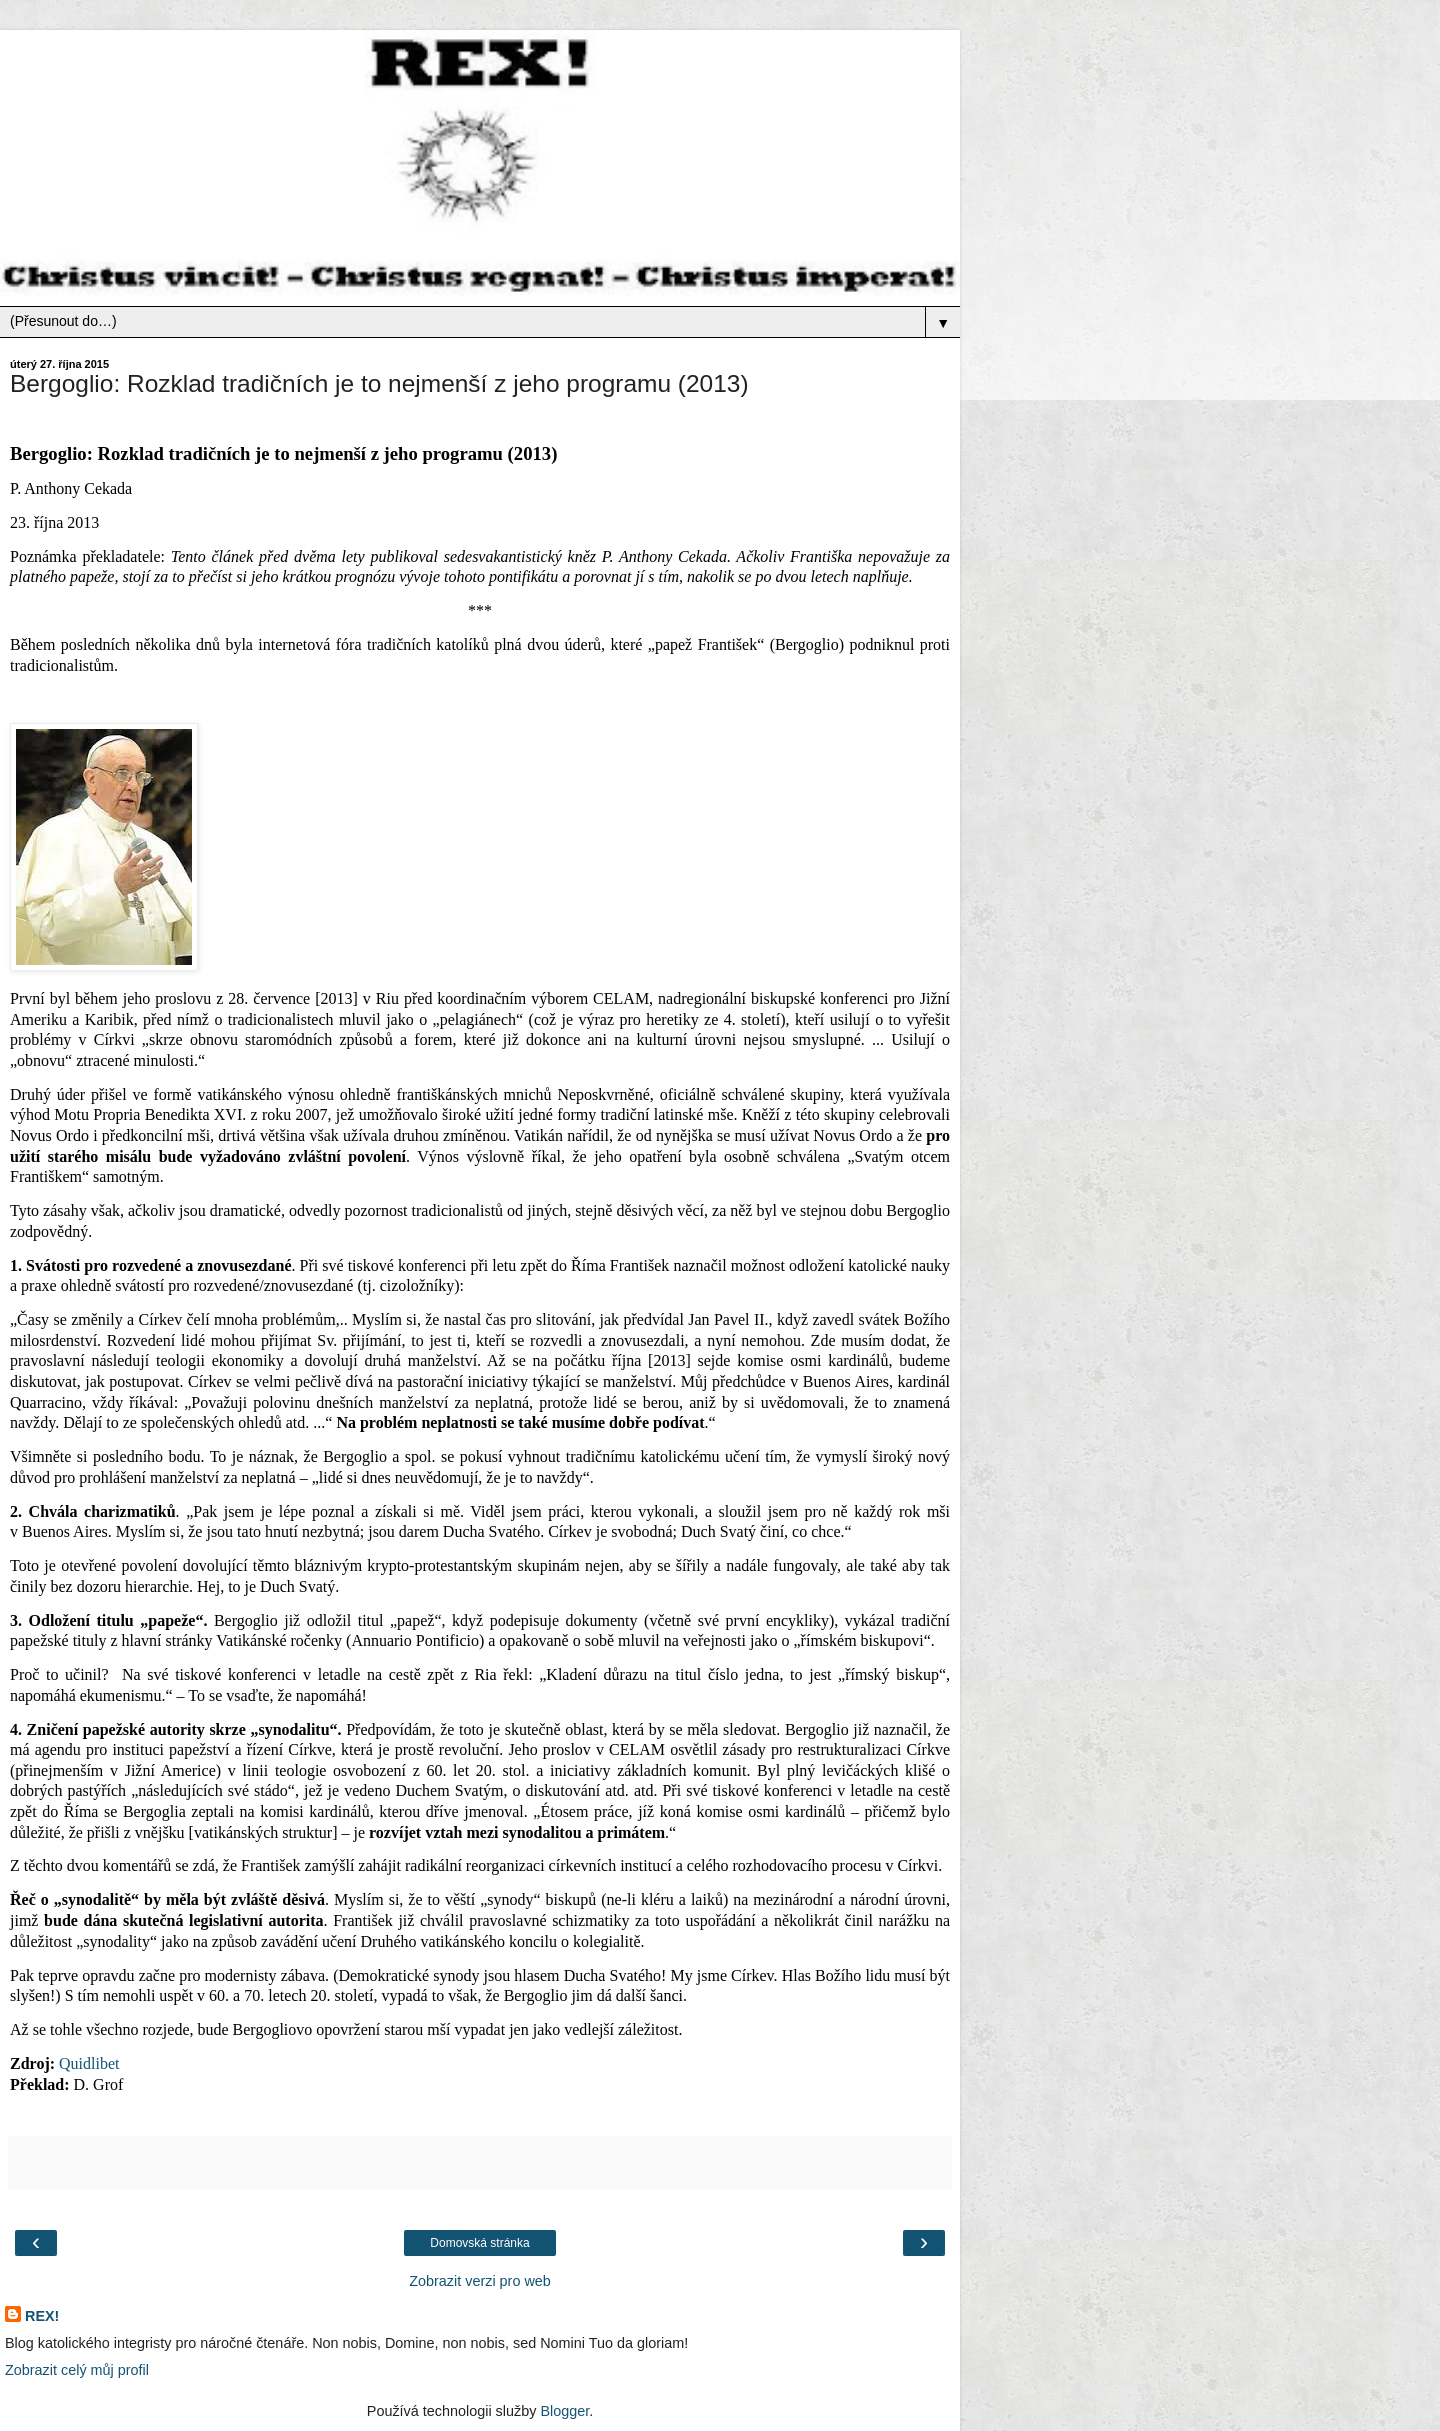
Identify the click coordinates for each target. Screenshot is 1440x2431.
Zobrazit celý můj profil (77, 2370)
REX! (42, 2316)
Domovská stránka (479, 2243)
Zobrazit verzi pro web (480, 2281)
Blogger (564, 2411)
